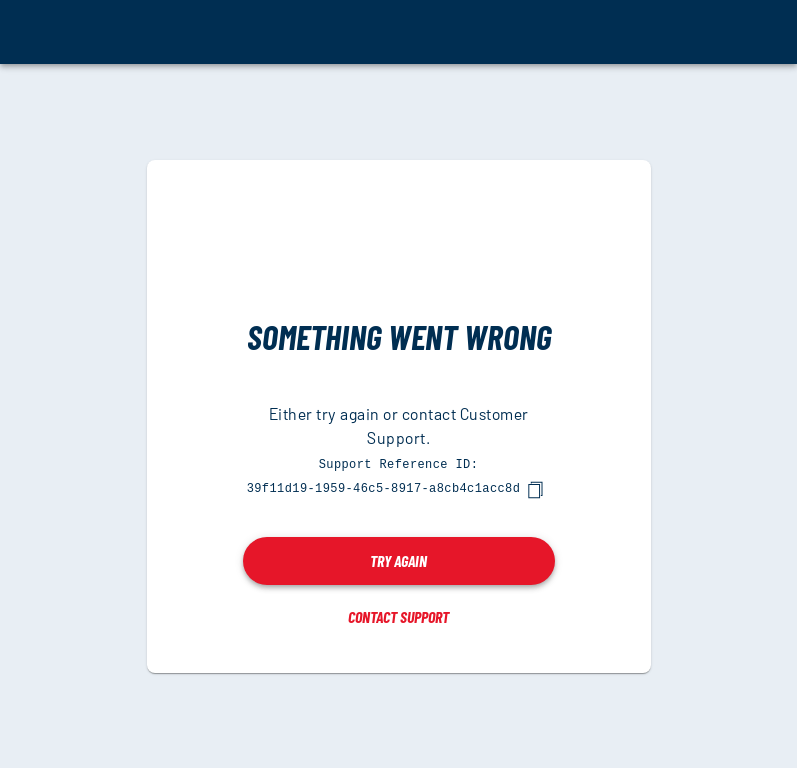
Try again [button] (398, 559)
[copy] (535, 489)
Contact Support (398, 615)
